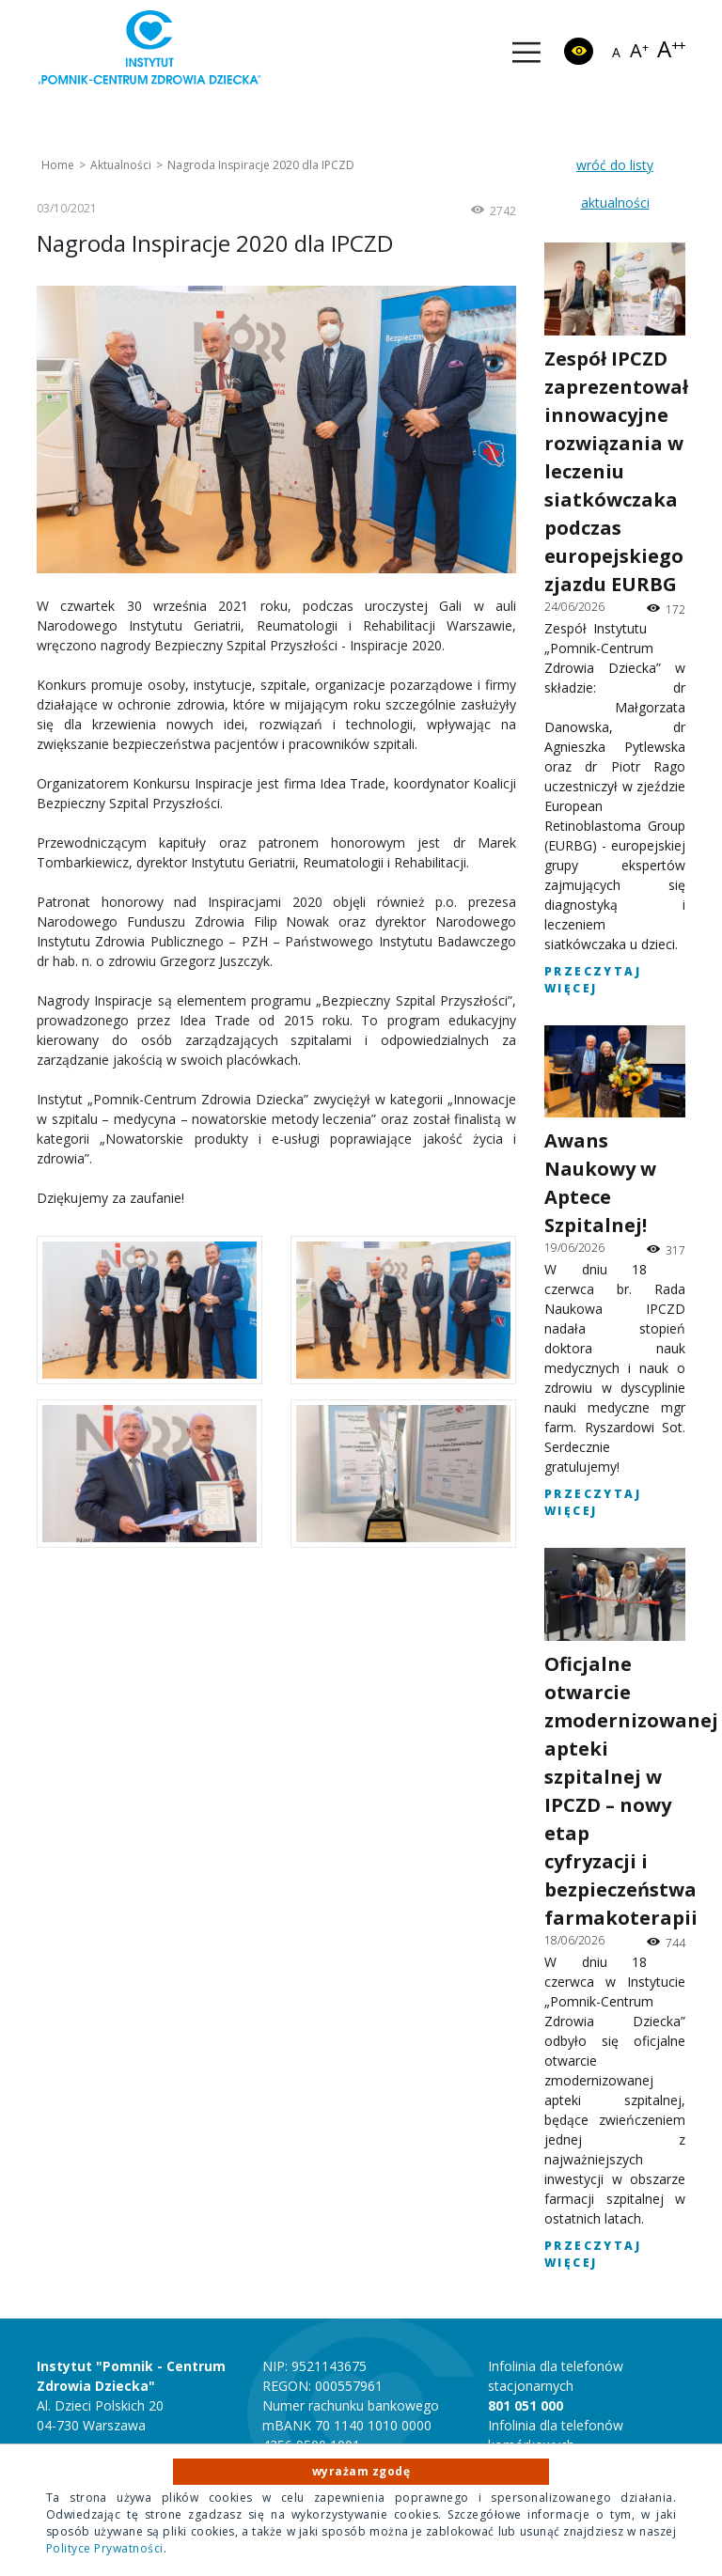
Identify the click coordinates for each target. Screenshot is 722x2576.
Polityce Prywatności (105, 2548)
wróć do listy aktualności (614, 183)
